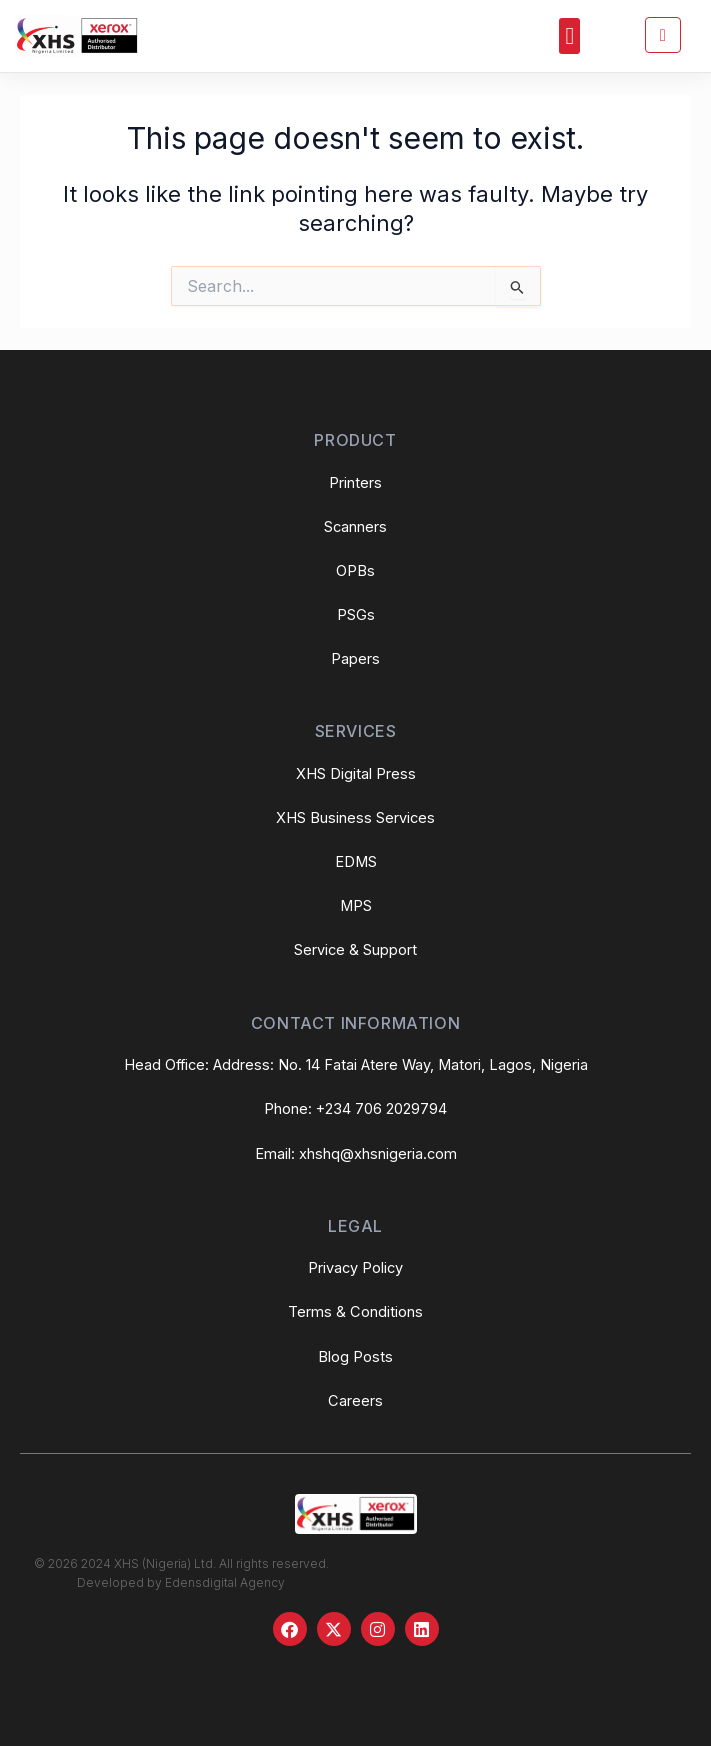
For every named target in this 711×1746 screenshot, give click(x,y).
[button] (569, 36)
